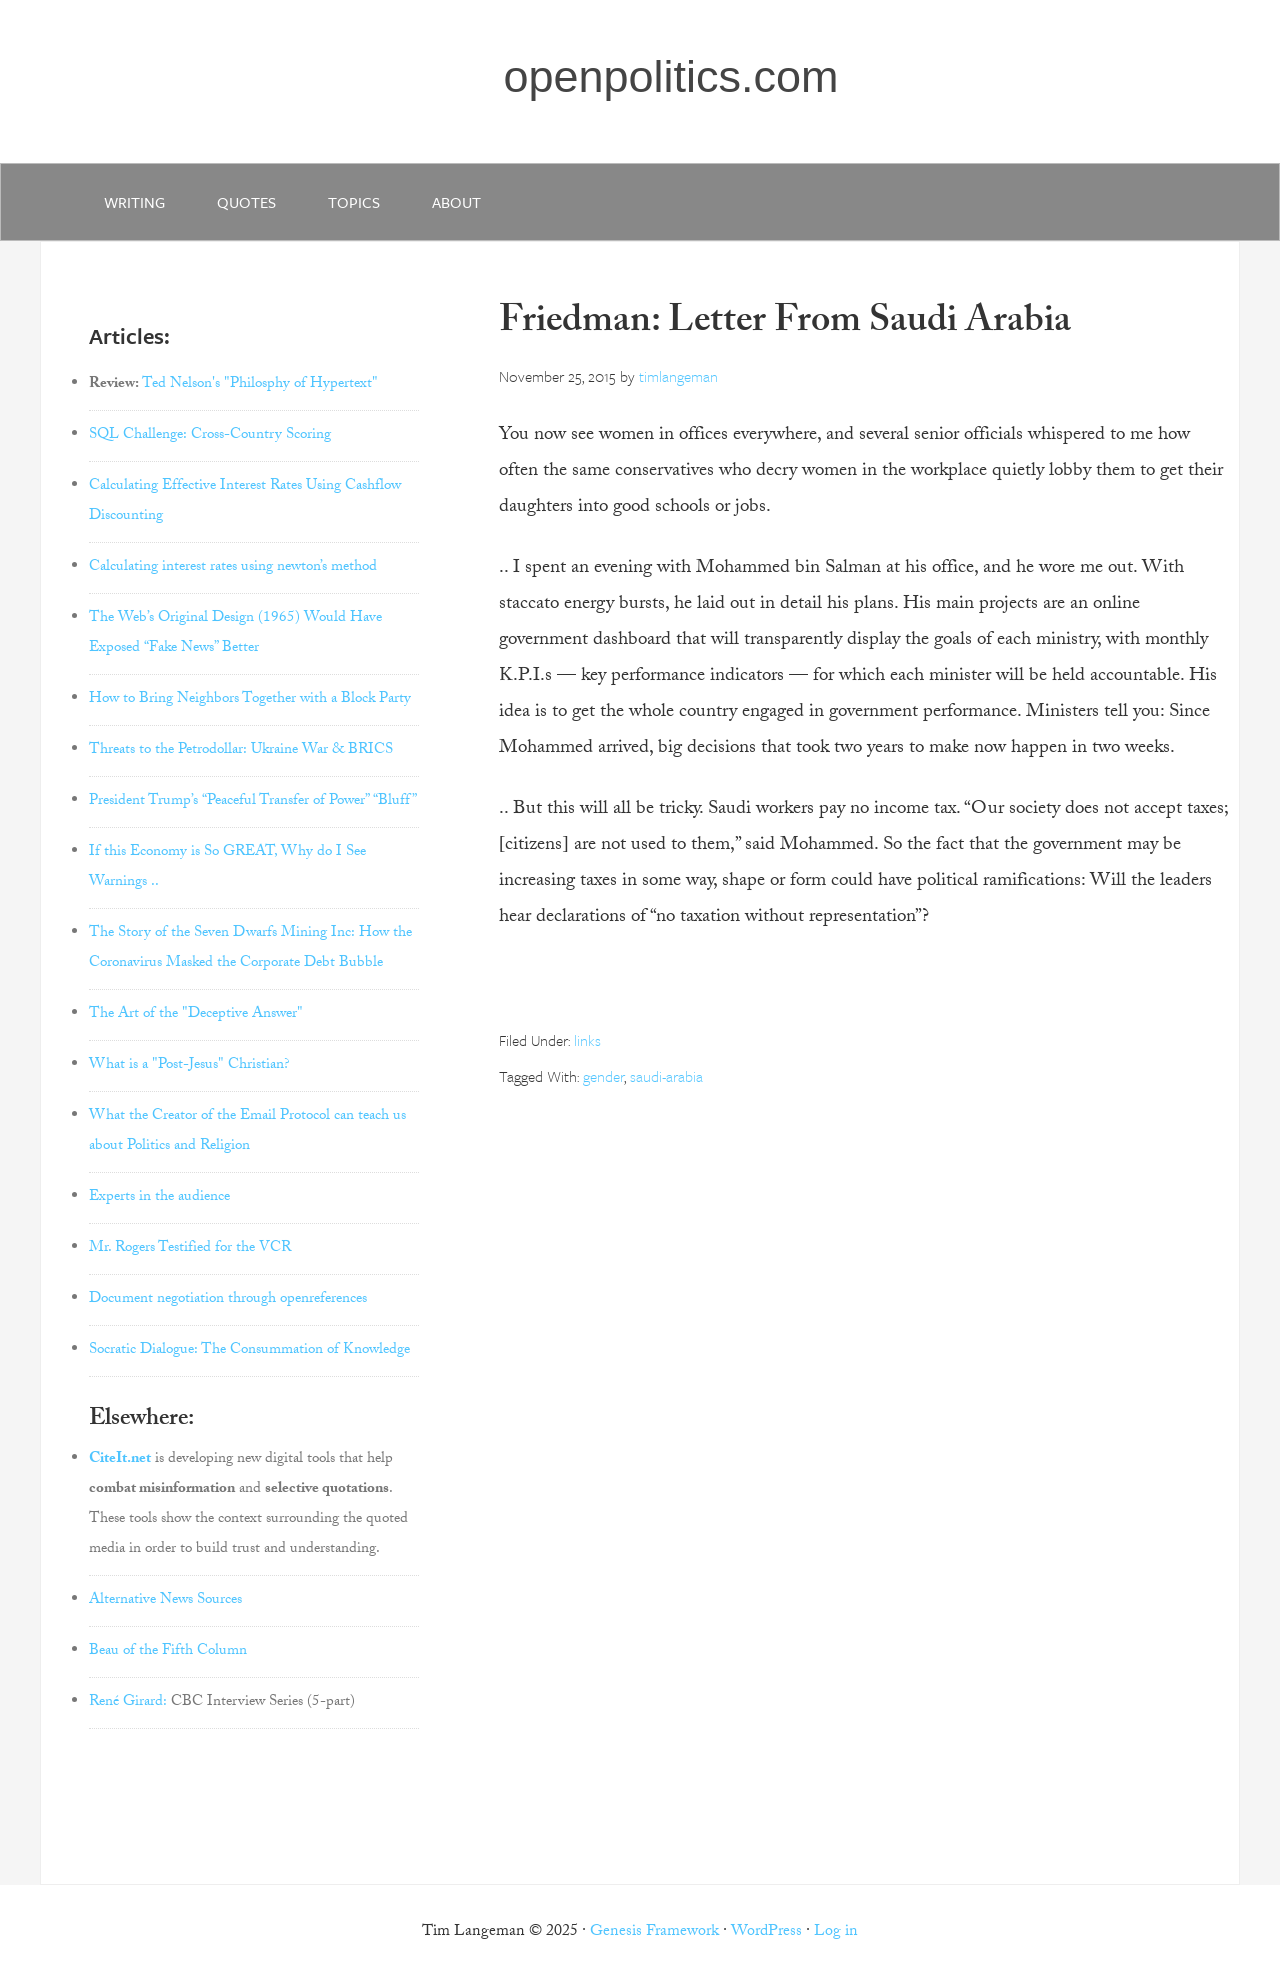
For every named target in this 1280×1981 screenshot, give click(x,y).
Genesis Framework (654, 1932)
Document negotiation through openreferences (228, 1300)
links (587, 1040)
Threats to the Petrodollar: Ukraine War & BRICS (241, 751)
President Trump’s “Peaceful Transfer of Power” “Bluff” (253, 802)
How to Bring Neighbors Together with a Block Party (250, 700)
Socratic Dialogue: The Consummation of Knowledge (249, 1351)
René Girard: (128, 1703)
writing (134, 202)
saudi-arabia (666, 1076)
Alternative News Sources (165, 1601)
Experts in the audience (159, 1198)
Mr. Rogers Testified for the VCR (190, 1249)
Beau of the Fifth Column (168, 1652)
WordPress (766, 1932)
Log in (836, 1932)
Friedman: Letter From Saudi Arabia (785, 324)
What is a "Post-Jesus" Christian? (189, 1066)
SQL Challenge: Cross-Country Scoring (210, 436)
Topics (354, 202)
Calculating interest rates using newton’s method (233, 568)
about (456, 202)
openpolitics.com (670, 76)
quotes (246, 202)
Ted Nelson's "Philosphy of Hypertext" (260, 385)
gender (603, 1076)
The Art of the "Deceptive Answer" (196, 1015)
